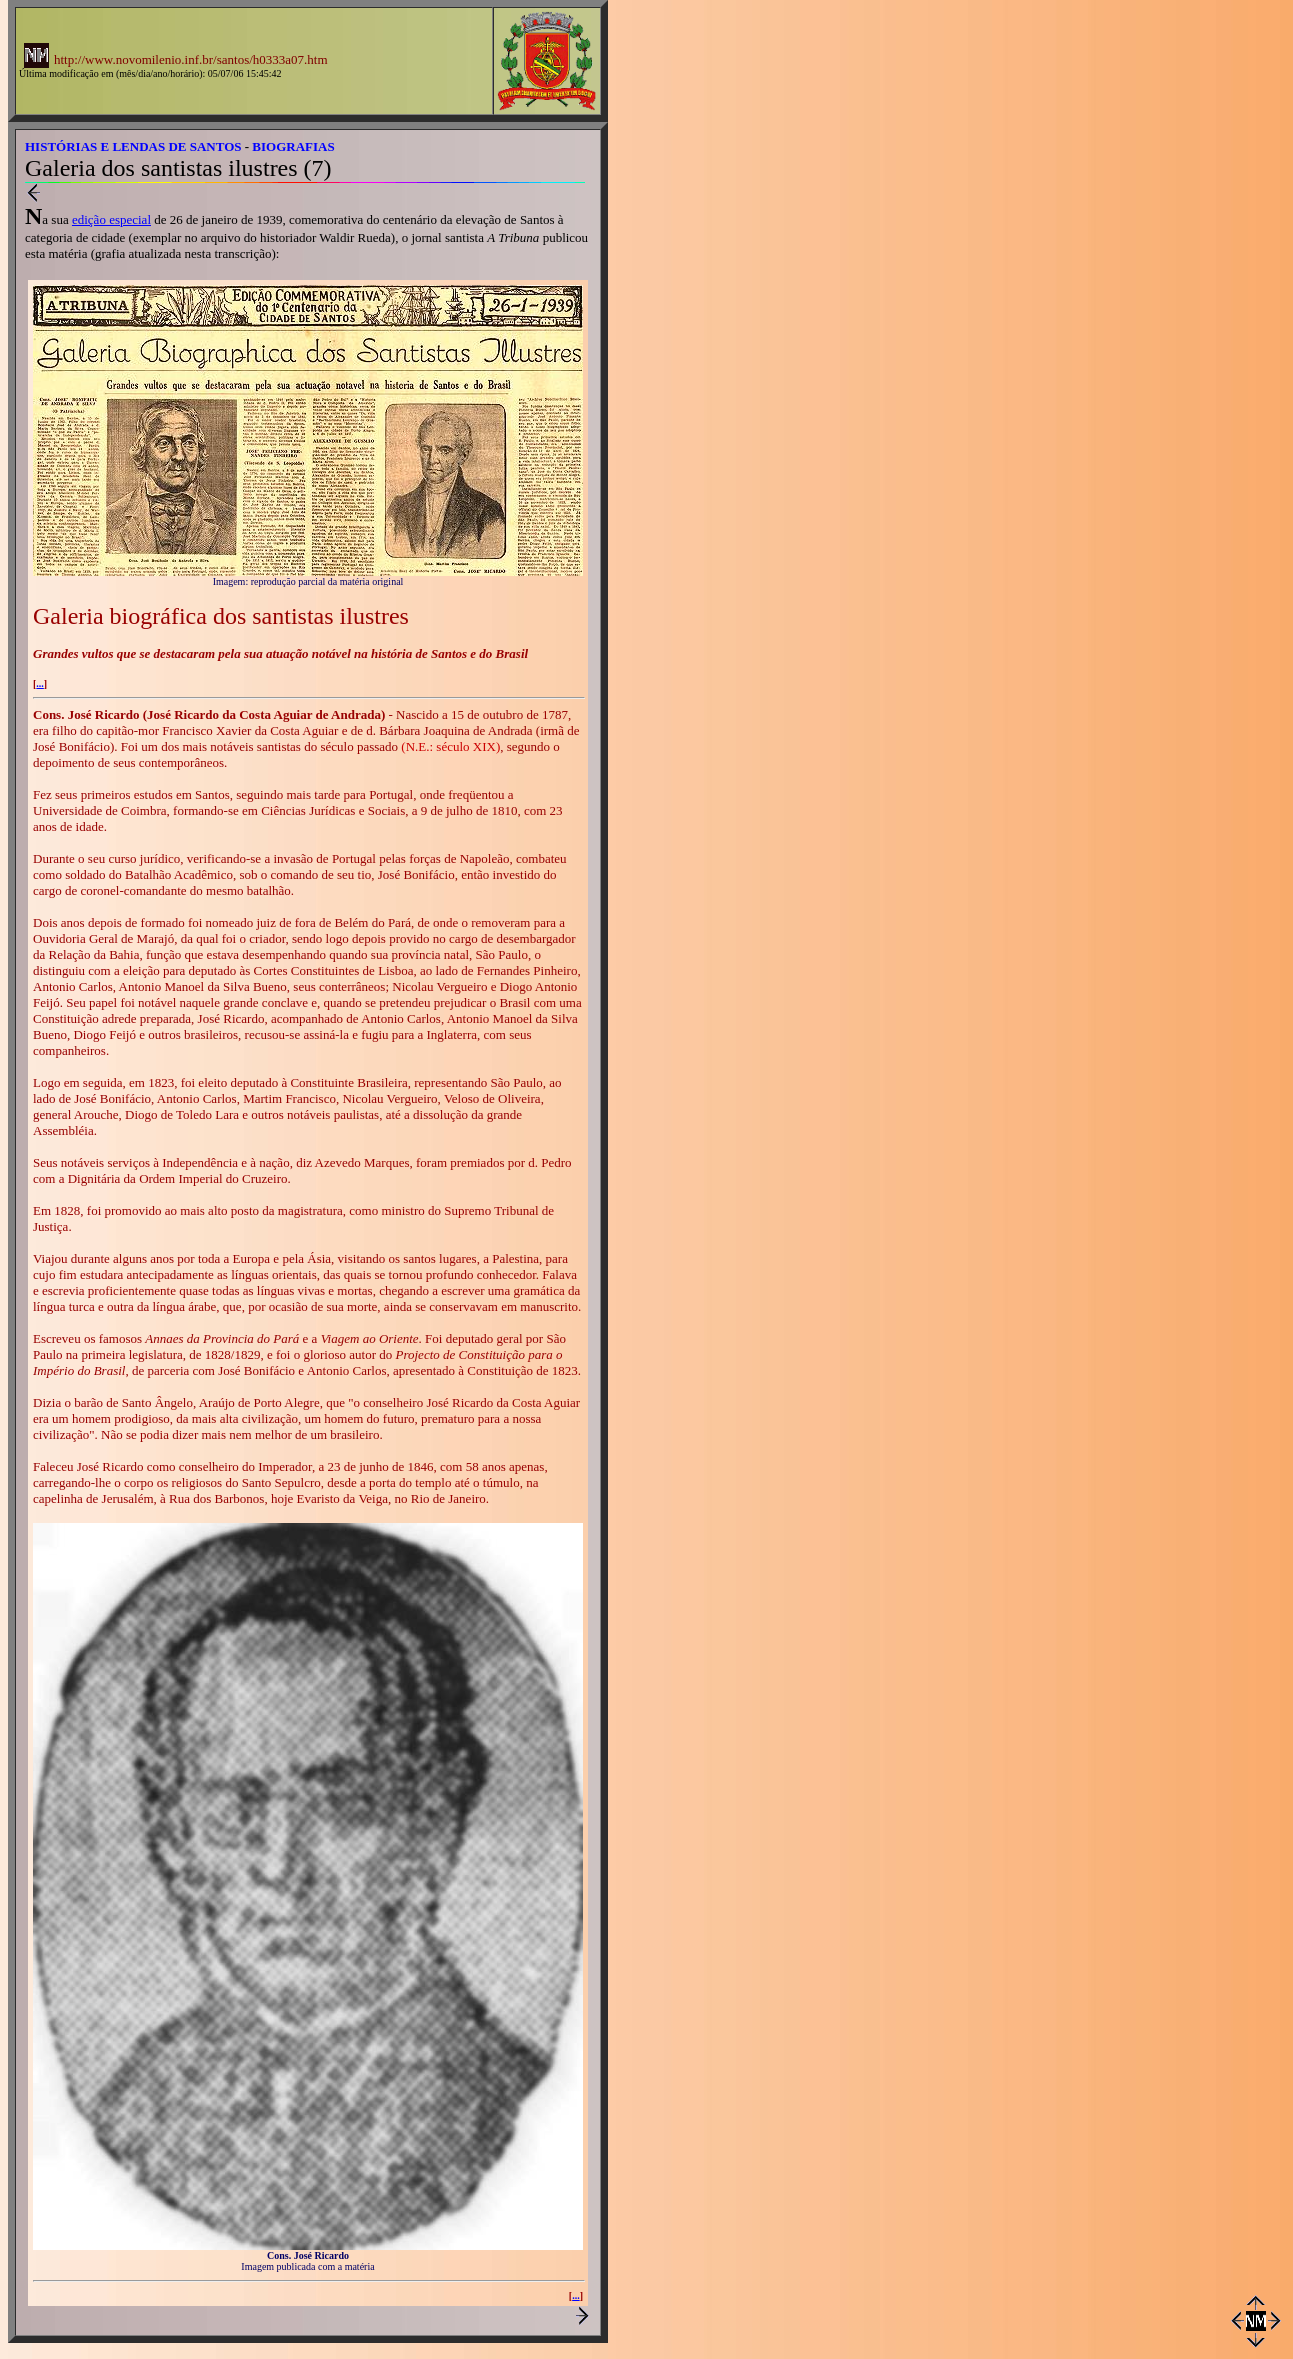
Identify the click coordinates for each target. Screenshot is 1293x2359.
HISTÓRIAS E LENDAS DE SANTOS (133, 146)
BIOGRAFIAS (293, 146)
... (40, 683)
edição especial (111, 219)
